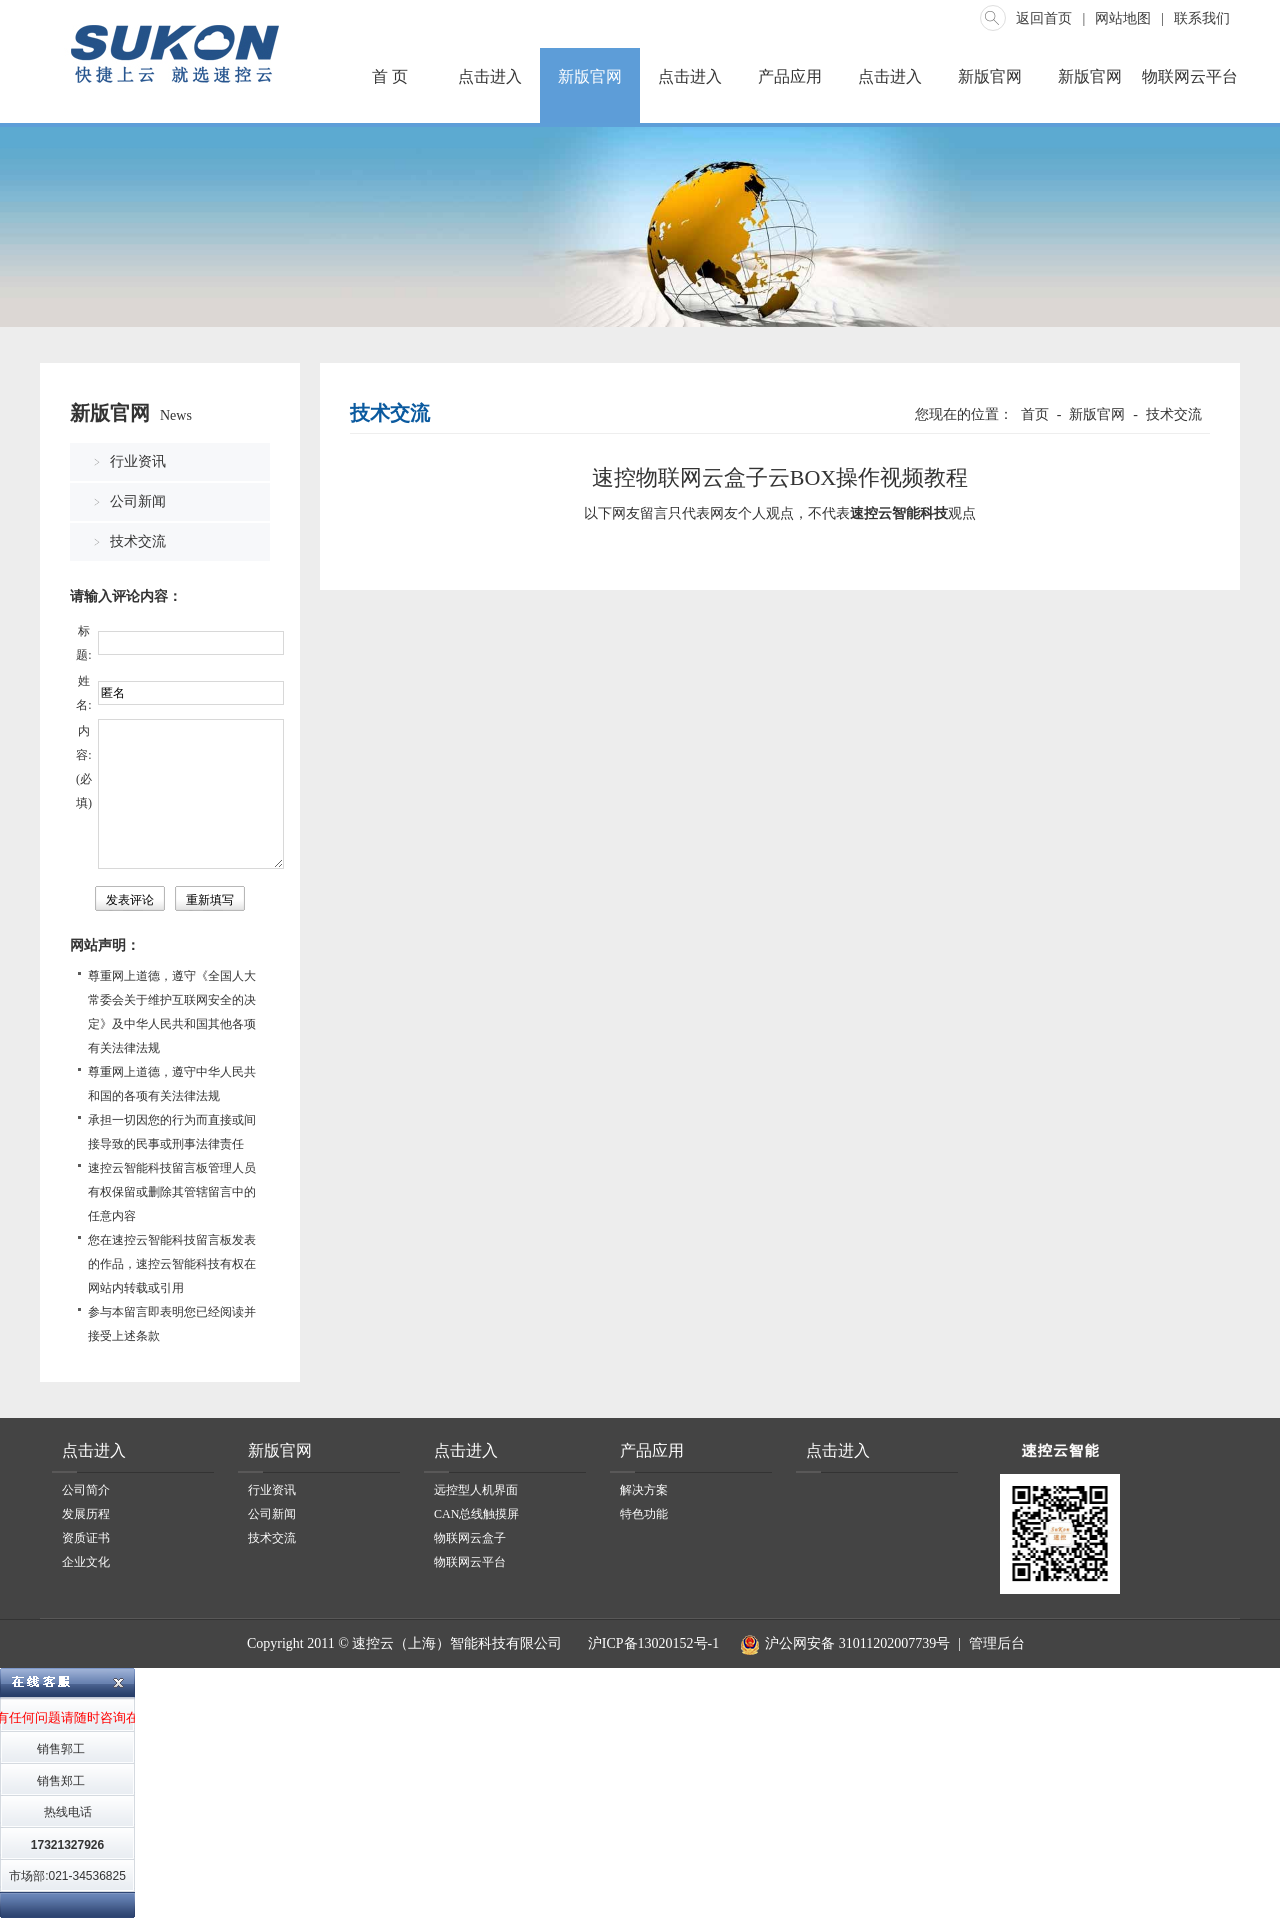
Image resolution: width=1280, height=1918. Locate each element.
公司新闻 (138, 501)
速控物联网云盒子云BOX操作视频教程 (780, 477)
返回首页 (1044, 18)
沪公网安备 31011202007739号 (842, 1643)
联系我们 (1202, 18)
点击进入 (490, 76)
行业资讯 (138, 461)
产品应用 (790, 76)
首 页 (390, 76)
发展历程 (86, 1514)
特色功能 (644, 1514)
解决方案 (644, 1490)
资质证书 (86, 1538)
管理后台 (997, 1643)
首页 (1035, 414)
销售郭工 (61, 1749)
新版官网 (590, 76)
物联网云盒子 (470, 1538)
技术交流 (138, 541)
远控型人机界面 (476, 1490)
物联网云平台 (1190, 76)
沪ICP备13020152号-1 (651, 1643)
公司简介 (86, 1490)
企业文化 (86, 1562)
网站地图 (1123, 18)
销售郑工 (61, 1781)
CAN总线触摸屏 (476, 1514)
